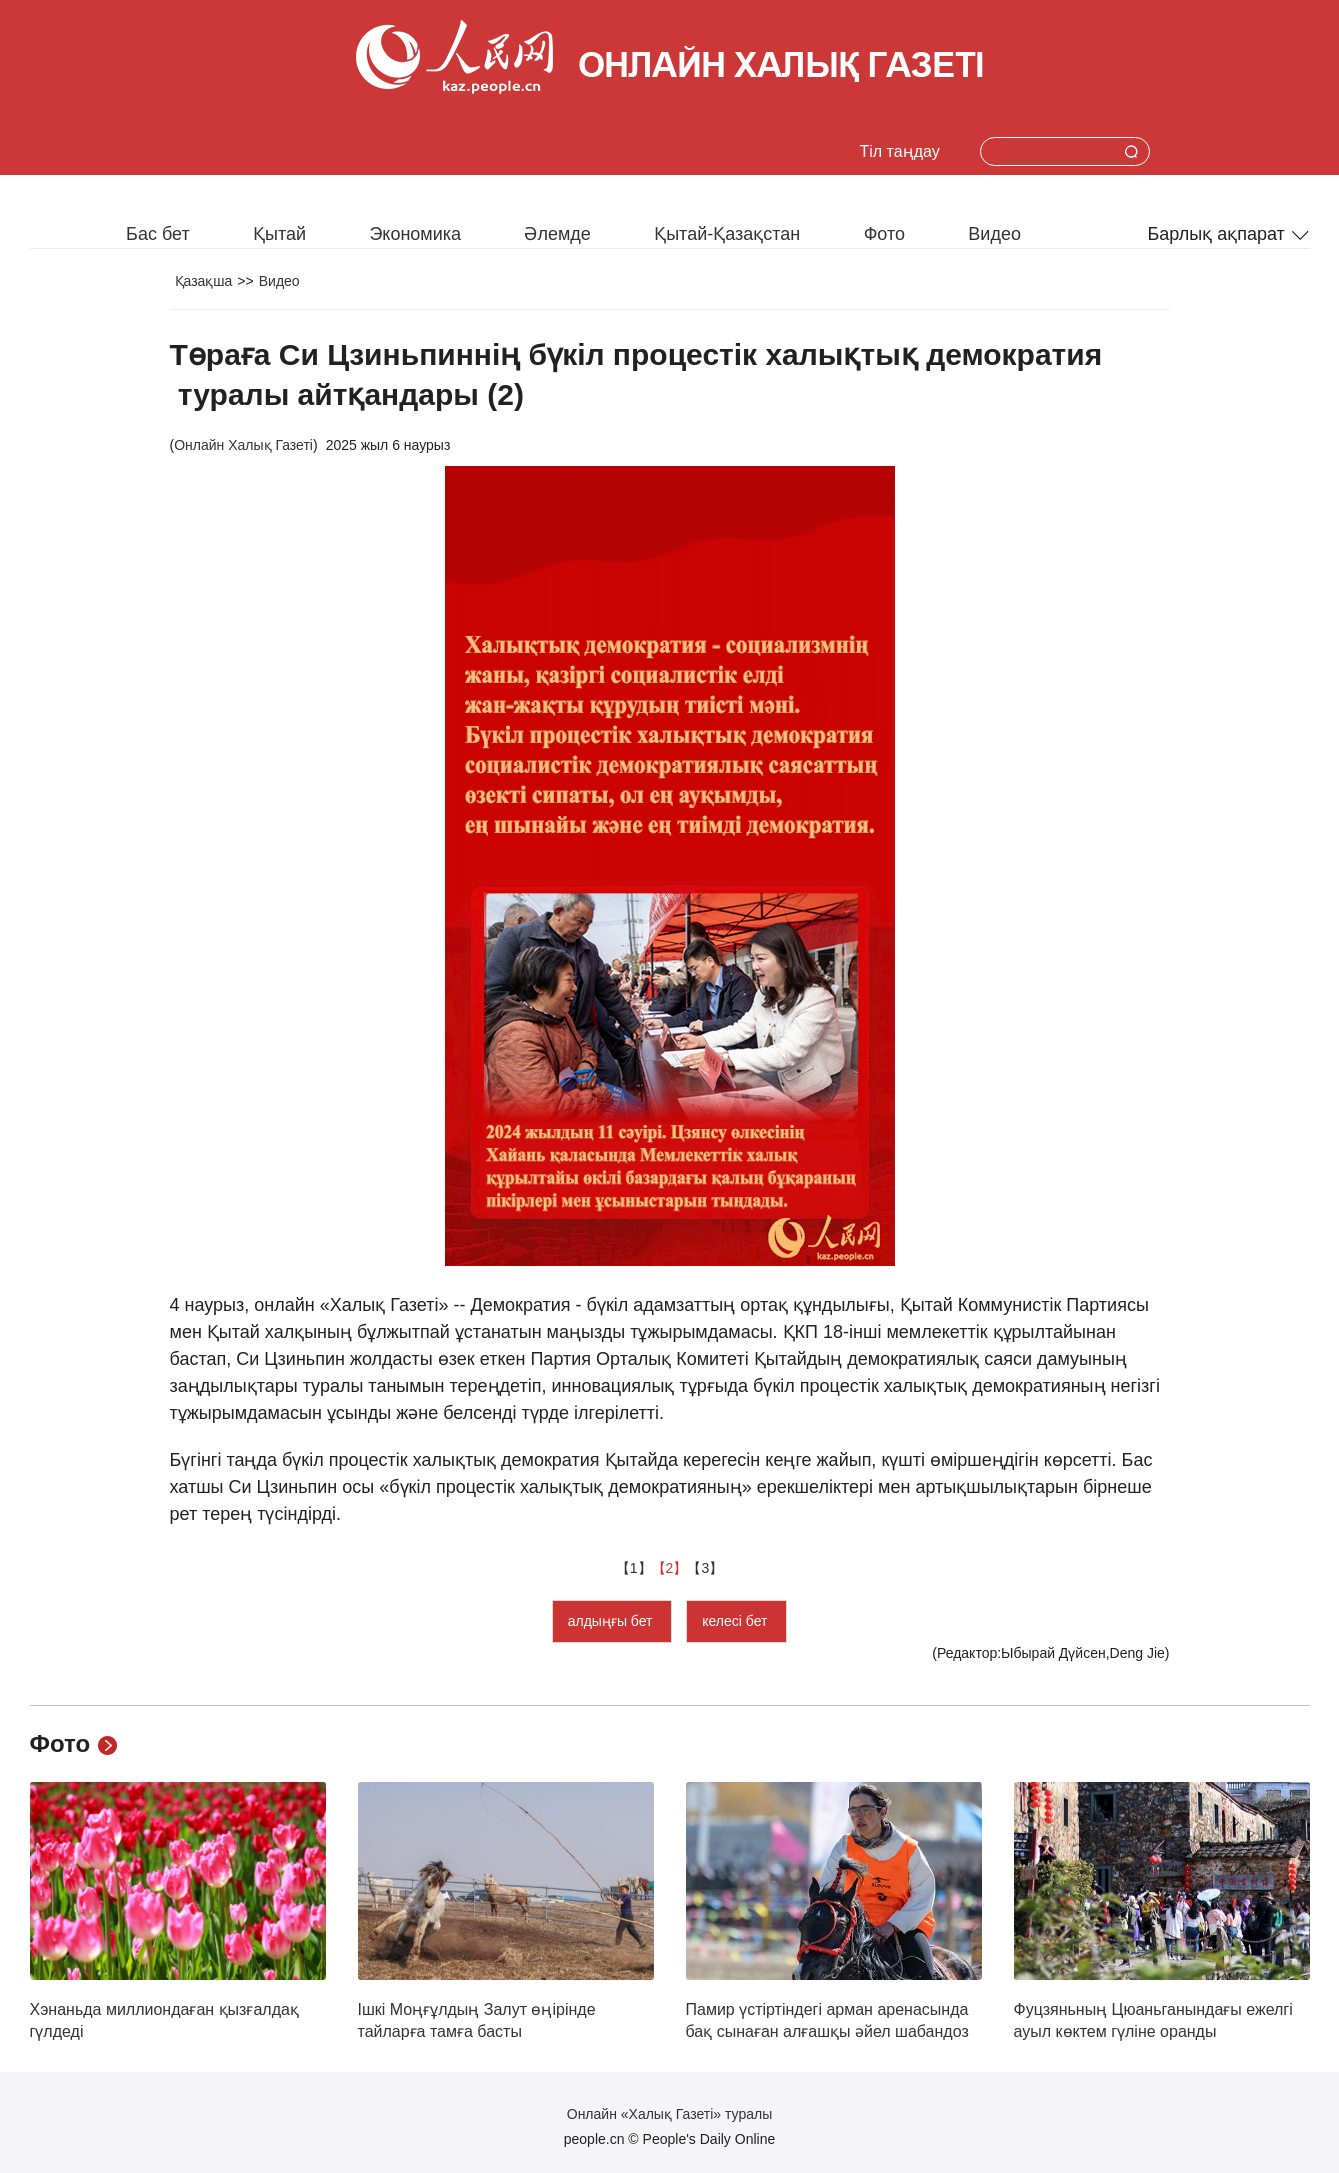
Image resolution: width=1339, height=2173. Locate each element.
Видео (994, 234)
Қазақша (204, 281)
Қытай (279, 234)
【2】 (670, 1568)
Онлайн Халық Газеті (243, 445)
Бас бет (158, 234)
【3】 (705, 1568)
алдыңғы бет (612, 1621)
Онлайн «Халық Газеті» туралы (669, 2114)
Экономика (415, 234)
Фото (884, 234)
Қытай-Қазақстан (727, 234)
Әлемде (557, 234)
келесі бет (736, 1621)
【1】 (634, 1568)
